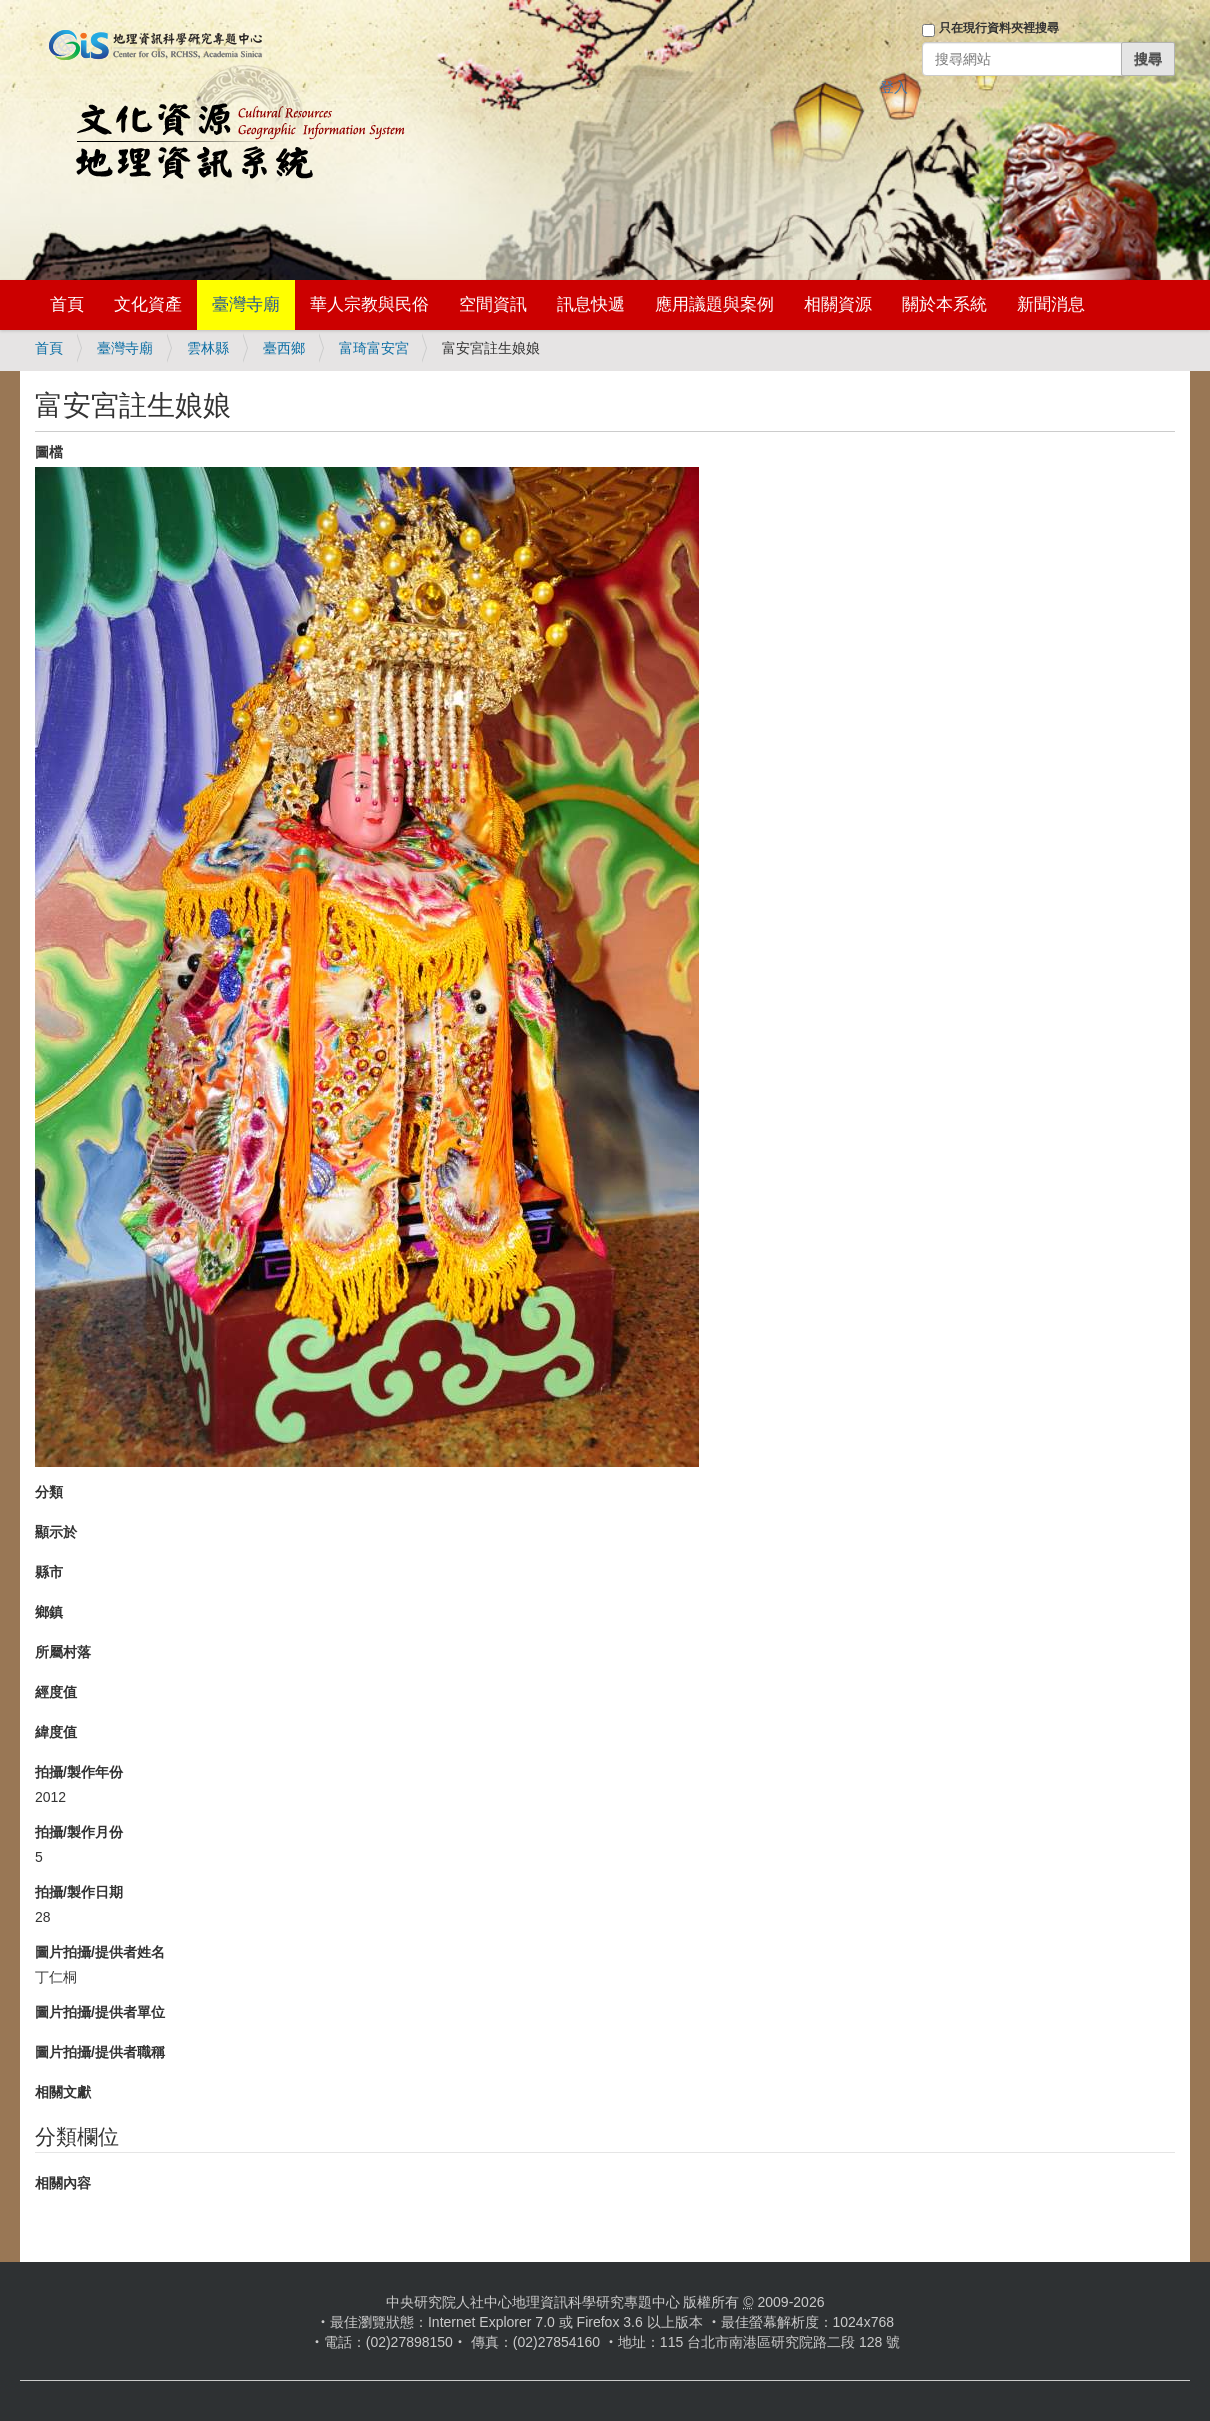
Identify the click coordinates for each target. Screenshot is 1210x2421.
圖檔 (49, 452)
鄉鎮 (49, 1612)
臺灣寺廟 (246, 304)
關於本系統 (944, 304)
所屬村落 (63, 1652)
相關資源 (838, 304)
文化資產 (148, 304)
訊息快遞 (591, 304)
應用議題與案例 (714, 304)
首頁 (67, 304)
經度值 (56, 1692)
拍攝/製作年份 (79, 1772)
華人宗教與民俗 (369, 304)
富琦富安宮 (374, 348)
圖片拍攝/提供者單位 (100, 2012)
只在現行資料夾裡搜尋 (999, 28)
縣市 (49, 1572)
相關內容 (63, 2183)
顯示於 (56, 1532)
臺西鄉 (284, 348)
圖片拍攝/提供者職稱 (100, 2052)
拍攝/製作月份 (79, 1832)
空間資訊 (493, 304)
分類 (49, 1492)
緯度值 (56, 1732)
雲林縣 (208, 348)
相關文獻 (63, 2092)
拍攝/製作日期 (79, 1892)
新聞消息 (1051, 304)
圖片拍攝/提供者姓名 (100, 1952)
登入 (894, 87)
